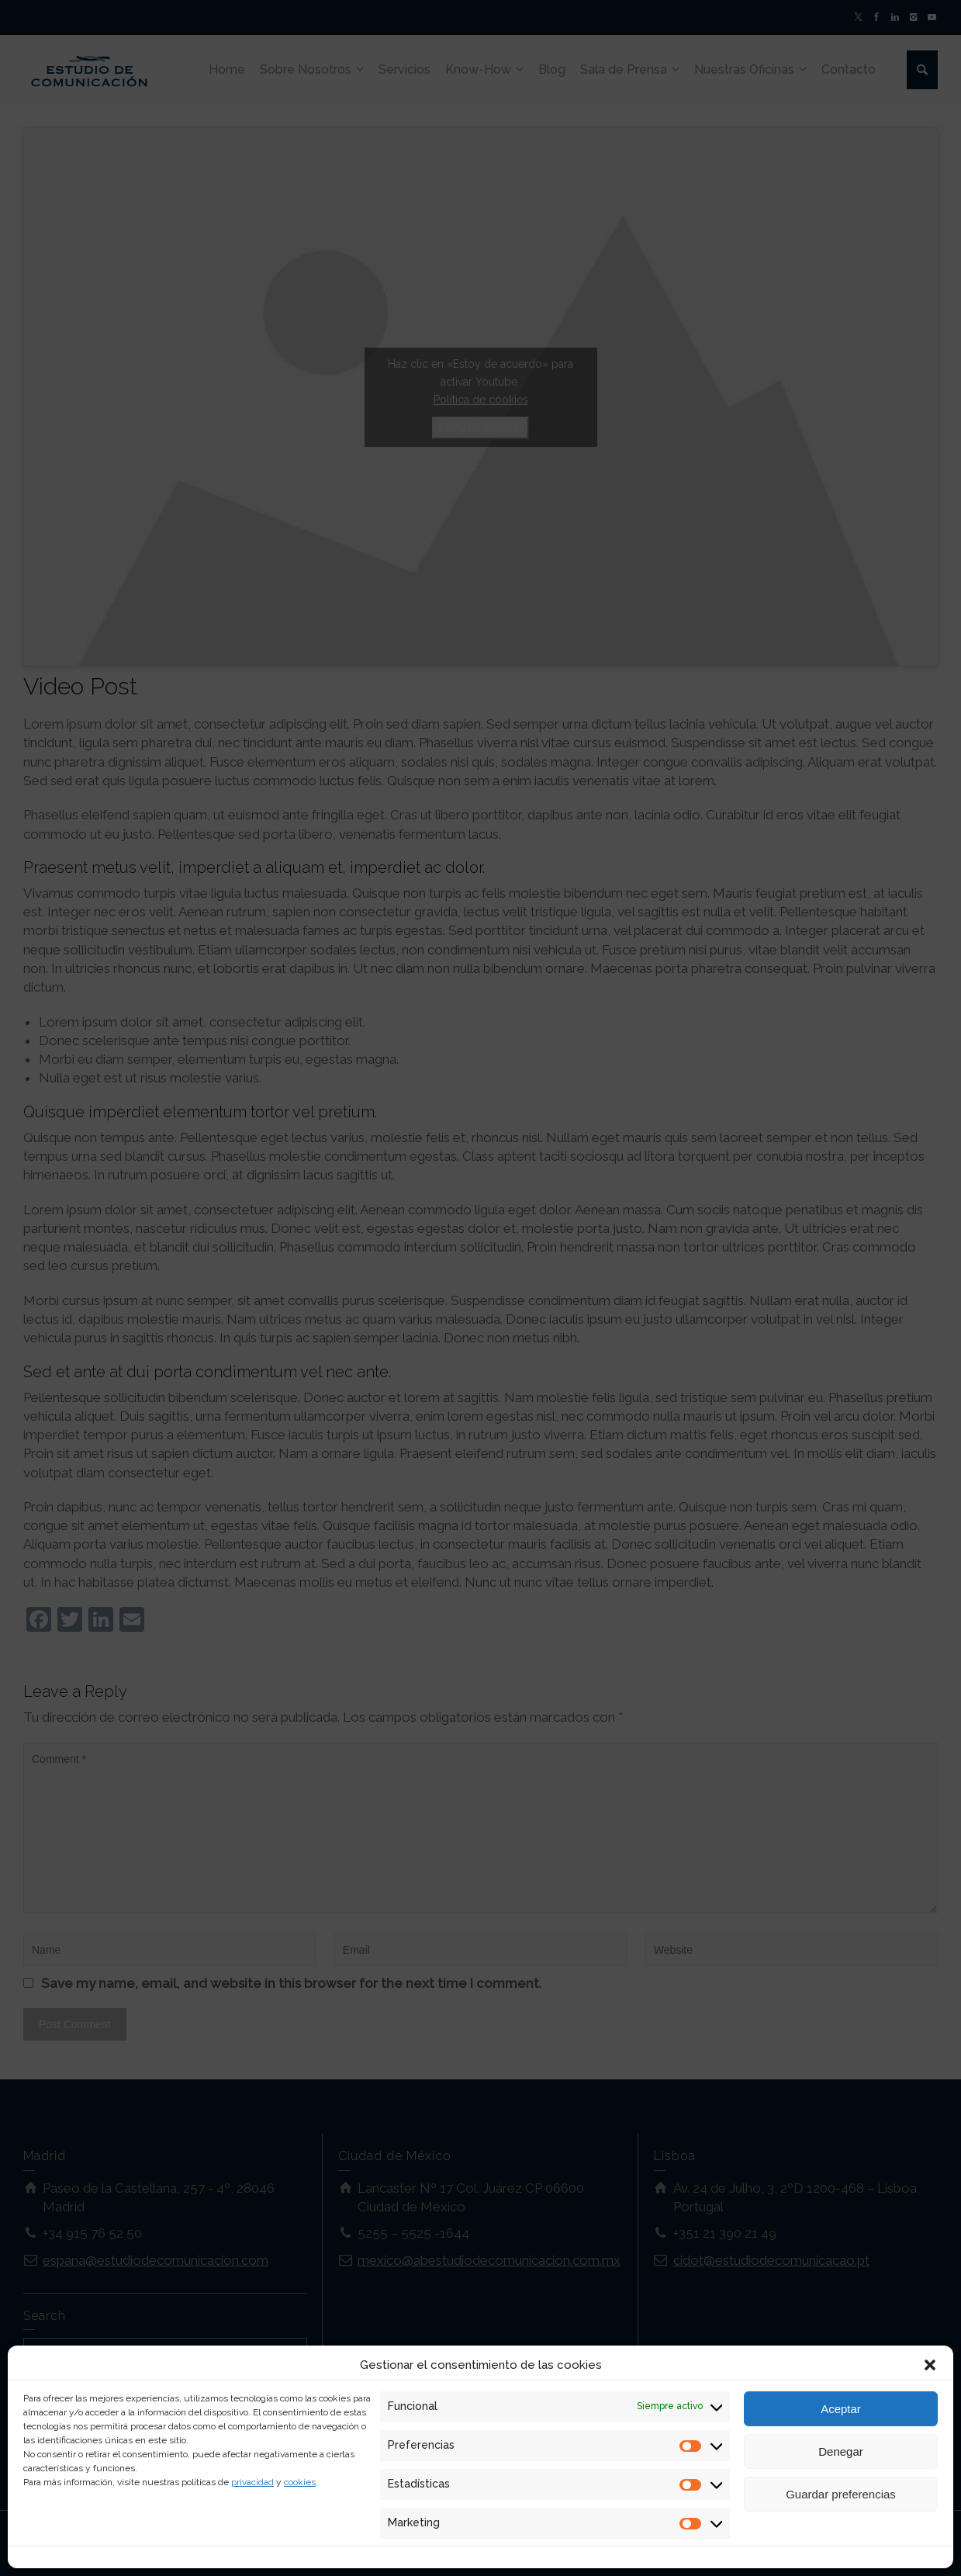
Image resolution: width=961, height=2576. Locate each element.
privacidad (252, 2482)
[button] (930, 2365)
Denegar (840, 2451)
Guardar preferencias (841, 2494)
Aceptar (841, 2408)
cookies (300, 2482)
